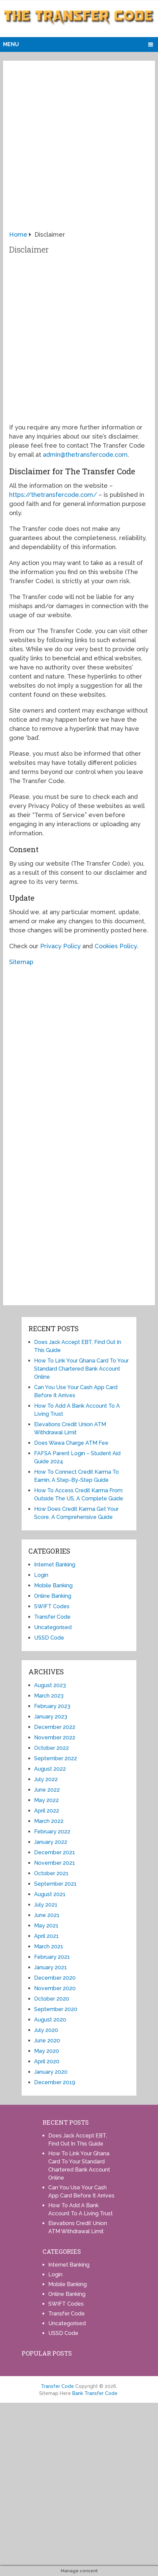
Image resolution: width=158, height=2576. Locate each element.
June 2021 (46, 1915)
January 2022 (50, 1842)
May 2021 (46, 1925)
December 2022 (54, 1727)
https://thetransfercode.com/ (53, 494)
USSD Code (49, 1638)
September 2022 (55, 1758)
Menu (11, 44)
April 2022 (46, 1810)
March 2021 (48, 1946)
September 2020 (55, 2009)
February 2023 (52, 1706)
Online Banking (52, 1596)
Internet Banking (54, 1564)
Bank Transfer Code (94, 2393)
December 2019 (54, 2082)
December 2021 (54, 1852)
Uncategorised (53, 1627)
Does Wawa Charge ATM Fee (71, 1443)
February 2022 (52, 1831)
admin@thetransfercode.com (85, 454)
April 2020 (46, 2061)
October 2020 (51, 1999)
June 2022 (47, 1790)
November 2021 (54, 1863)
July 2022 (46, 1779)
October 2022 (51, 1748)
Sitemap (21, 961)
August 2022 (50, 1769)
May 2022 (46, 1800)
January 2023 (50, 1716)
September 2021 (55, 1884)
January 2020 (51, 2072)
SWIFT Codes (52, 1606)
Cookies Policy (116, 946)
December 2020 (55, 1978)
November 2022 (54, 1737)
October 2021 (51, 1873)
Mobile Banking (53, 1585)
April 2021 (46, 1936)
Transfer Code (52, 1617)
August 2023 (50, 1685)
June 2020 (47, 2040)
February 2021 (52, 1957)
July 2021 (45, 1904)
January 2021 (50, 1967)
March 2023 (48, 1696)
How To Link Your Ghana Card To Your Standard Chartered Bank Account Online (81, 1368)
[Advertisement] (79, 148)
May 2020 (46, 2051)
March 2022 (48, 1821)
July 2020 (46, 2030)
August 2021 (49, 1894)
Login (41, 1575)
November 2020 (55, 1988)
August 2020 (50, 2019)
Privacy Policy (60, 946)
